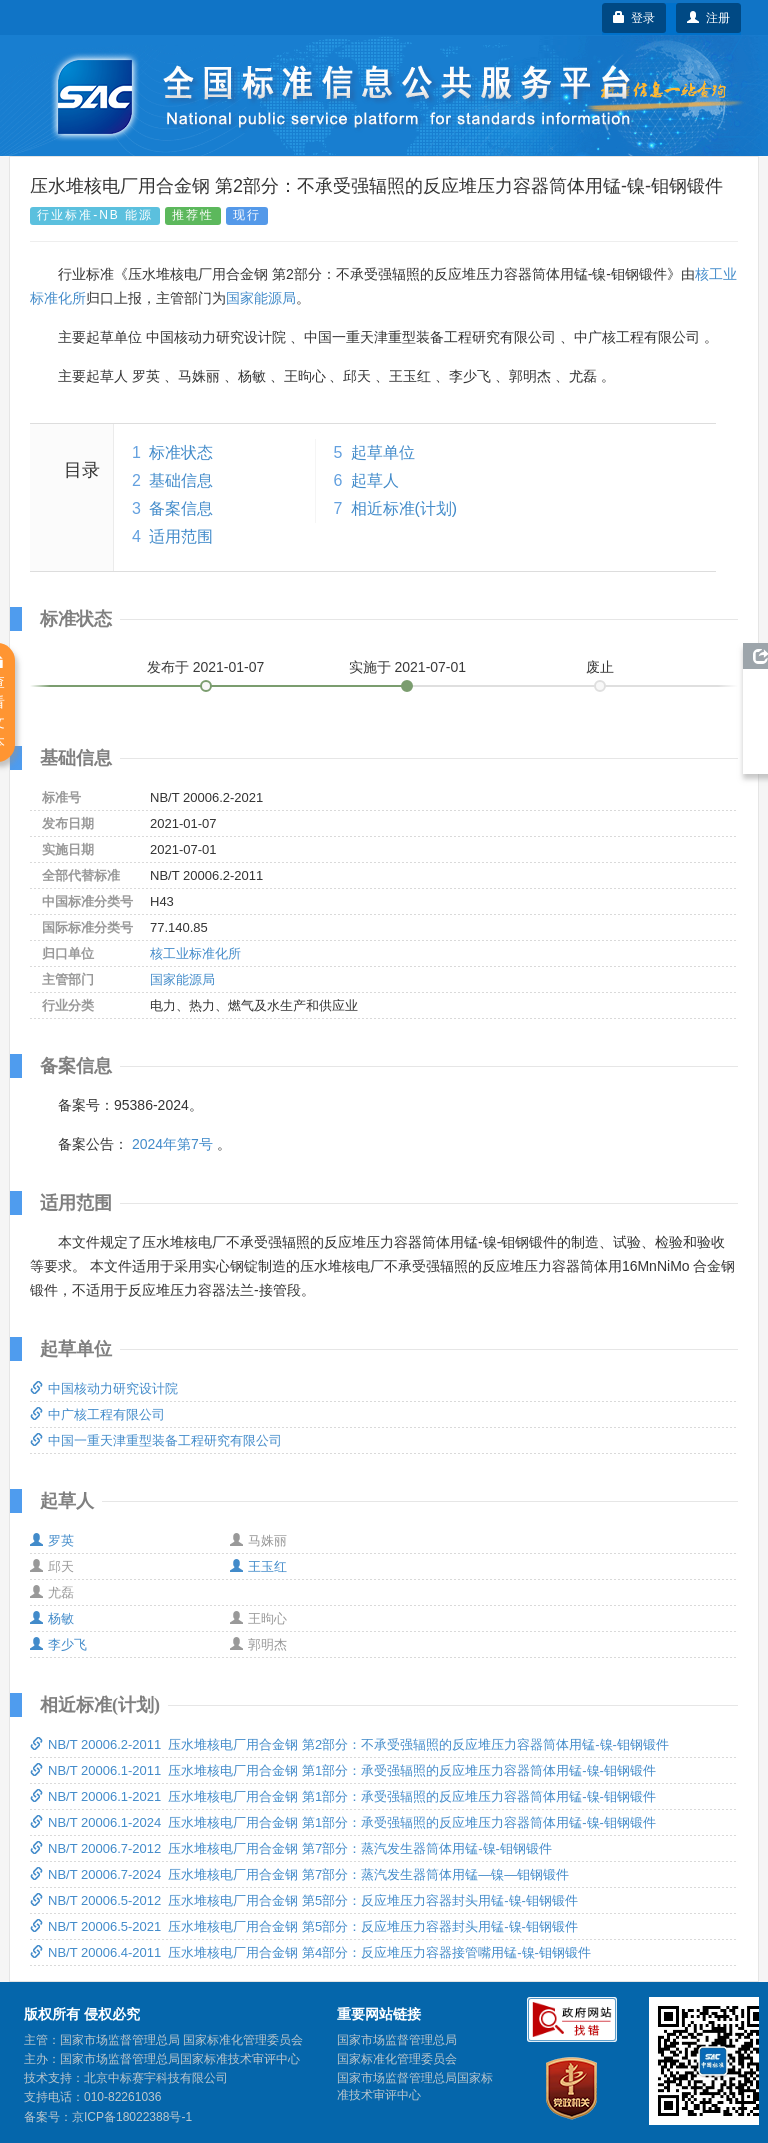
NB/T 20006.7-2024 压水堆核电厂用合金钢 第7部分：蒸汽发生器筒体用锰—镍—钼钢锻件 (299, 1874)
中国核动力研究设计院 (104, 1388)
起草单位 (383, 452)
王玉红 (258, 1566)
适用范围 (181, 536)
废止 (600, 667)
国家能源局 (261, 298)
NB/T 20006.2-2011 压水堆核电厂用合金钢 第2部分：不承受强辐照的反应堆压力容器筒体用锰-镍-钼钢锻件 (349, 1744)
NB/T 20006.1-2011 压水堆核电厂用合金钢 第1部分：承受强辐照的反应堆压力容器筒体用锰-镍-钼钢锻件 (343, 1770)
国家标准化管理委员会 (397, 2059)
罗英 (52, 1540)
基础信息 (181, 480)
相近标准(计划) (404, 508)
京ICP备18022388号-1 (132, 2117)
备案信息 (181, 508)
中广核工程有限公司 (97, 1414)
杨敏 (52, 1618)
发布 (206, 667)
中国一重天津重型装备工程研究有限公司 (156, 1440)
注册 (708, 18)
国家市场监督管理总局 (397, 2040)
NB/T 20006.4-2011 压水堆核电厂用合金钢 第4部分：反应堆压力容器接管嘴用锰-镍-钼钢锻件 (310, 1952)
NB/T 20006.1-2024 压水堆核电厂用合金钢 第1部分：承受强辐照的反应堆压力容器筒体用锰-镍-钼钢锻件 (343, 1822)
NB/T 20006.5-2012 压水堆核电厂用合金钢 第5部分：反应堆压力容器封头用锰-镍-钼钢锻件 (304, 1900)
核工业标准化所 (195, 953)
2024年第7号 (172, 1144)
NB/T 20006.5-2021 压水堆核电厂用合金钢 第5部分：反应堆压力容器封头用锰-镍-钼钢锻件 (304, 1926)
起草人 (375, 480)
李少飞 (58, 1644)
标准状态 (181, 452)
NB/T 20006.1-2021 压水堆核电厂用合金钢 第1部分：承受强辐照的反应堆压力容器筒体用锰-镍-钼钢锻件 (343, 1796)
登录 (634, 18)
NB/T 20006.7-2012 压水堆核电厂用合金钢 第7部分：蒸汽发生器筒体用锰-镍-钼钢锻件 (291, 1848)
